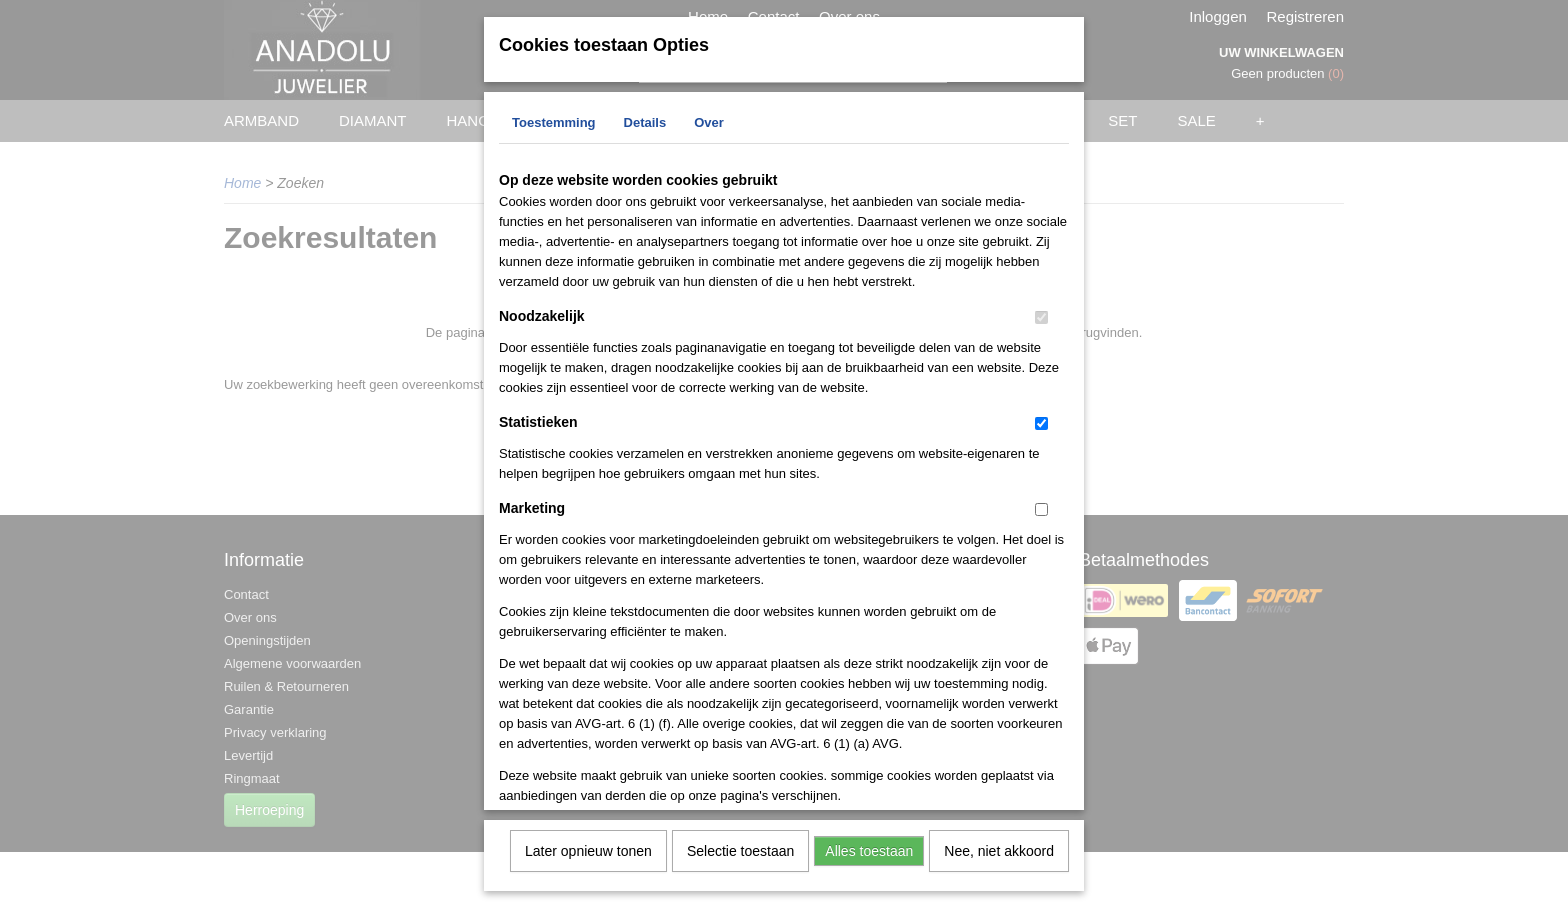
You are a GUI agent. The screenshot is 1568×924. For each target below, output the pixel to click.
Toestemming (554, 131)
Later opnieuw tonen (588, 860)
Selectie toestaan (740, 860)
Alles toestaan (869, 860)
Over (709, 131)
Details (645, 131)
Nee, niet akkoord (999, 860)
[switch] (1041, 326)
